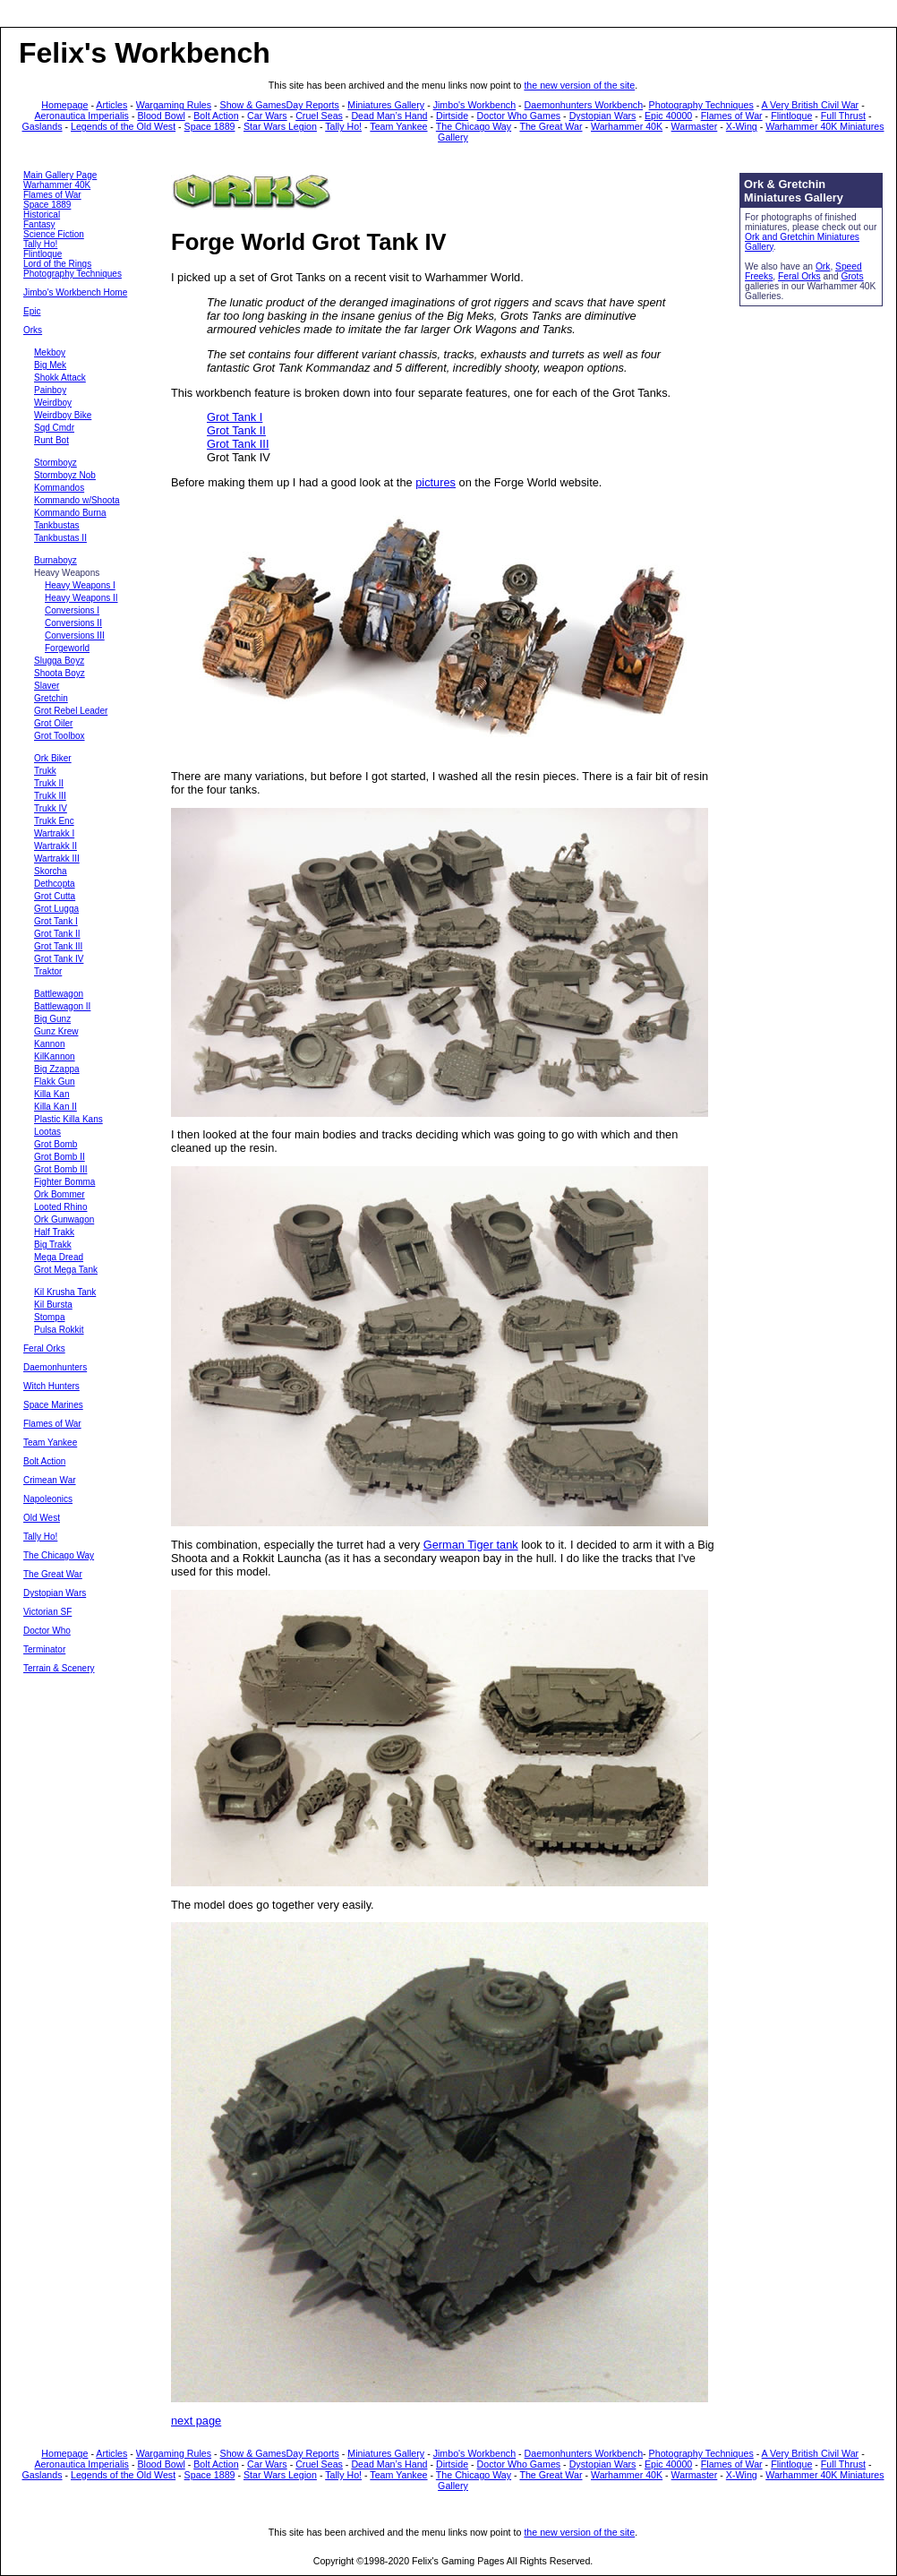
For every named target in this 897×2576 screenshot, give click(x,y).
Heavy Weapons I (80, 585)
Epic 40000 (668, 115)
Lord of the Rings (57, 264)
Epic (31, 311)
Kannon (49, 1044)
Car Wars (267, 115)
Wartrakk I (54, 833)
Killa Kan (51, 1094)
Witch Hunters (51, 1386)
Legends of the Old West (123, 126)
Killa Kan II (55, 1107)
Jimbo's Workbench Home (75, 292)
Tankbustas (57, 525)
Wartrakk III (57, 858)
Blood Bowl (160, 115)
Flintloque (791, 115)
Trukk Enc (54, 821)
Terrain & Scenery (58, 1668)
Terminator (44, 1649)
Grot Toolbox (59, 736)
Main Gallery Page (60, 175)
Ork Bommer (59, 1194)
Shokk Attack (60, 377)
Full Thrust (843, 115)
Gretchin (51, 698)
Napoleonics (48, 1499)
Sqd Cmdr (54, 428)
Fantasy (39, 224)
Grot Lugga (56, 909)
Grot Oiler (53, 723)
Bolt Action (215, 115)
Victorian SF (47, 1612)
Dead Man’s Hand (389, 115)
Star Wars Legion (280, 126)
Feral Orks (44, 1348)
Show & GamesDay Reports (279, 104)
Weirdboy (53, 403)
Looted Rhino (61, 1207)
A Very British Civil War (810, 104)
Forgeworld (67, 648)
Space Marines (53, 1405)
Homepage (64, 104)
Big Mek (50, 365)
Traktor (48, 971)
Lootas (47, 1132)
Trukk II (49, 783)
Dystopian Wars (602, 115)
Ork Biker (53, 758)
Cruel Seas (319, 115)
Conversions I (72, 610)
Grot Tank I (56, 921)
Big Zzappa (57, 1069)
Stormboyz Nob (65, 475)
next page (196, 2420)
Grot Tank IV (58, 959)
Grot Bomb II (59, 1157)
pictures (435, 482)
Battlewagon (58, 994)
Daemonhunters (55, 1367)
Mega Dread (58, 1257)
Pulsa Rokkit (59, 1330)
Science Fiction (53, 234)
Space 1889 (209, 126)
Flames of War (732, 115)
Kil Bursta (53, 1304)
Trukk (45, 771)
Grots (852, 276)
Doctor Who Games (519, 115)
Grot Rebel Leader (70, 711)
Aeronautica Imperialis (82, 115)
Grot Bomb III (60, 1169)
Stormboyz (55, 463)
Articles (111, 104)
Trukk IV (50, 808)
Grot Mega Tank (66, 1270)
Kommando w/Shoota (77, 500)
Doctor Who (47, 1631)
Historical (41, 214)
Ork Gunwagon (64, 1219)
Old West (41, 1518)
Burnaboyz (55, 560)
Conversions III (75, 635)
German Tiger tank (470, 1544)
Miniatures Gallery (385, 104)
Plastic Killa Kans (68, 1119)
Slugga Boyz (59, 660)
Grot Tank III (58, 946)
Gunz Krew (56, 1031)
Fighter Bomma (64, 1182)
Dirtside (452, 115)
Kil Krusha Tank (65, 1292)
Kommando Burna (70, 513)
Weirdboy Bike (62, 415)
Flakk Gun (54, 1081)
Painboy (50, 390)
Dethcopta (54, 884)
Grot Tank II (57, 934)
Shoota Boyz (59, 673)
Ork (823, 266)
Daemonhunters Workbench (584, 104)
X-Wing (741, 126)
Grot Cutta (54, 896)
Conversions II (73, 623)
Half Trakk (54, 1232)
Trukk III (50, 796)
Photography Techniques (701, 104)
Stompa (49, 1317)
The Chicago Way (473, 126)
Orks (32, 330)
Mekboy (49, 352)
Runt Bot (51, 440)
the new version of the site (579, 85)
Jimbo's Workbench (474, 104)
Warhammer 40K (626, 126)
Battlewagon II (62, 1006)
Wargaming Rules (173, 104)
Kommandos (59, 488)
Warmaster (694, 126)
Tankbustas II (60, 538)
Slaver (46, 686)
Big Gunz (52, 1019)
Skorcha (50, 871)
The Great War (550, 126)
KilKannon (54, 1056)
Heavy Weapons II (81, 598)
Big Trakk (53, 1244)
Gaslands (42, 126)
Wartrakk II (55, 846)
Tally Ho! (343, 126)
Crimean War (49, 1480)
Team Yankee (398, 126)
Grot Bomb (55, 1144)
